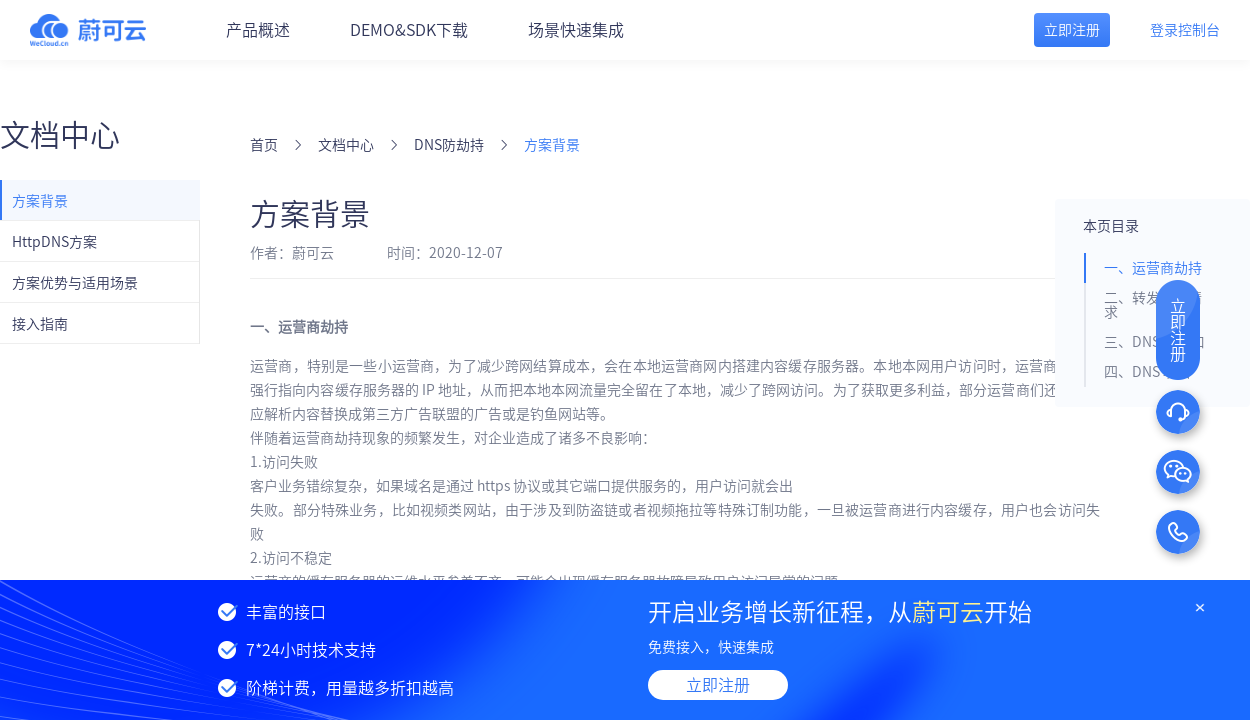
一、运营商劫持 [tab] (1153, 268)
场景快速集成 (576, 30)
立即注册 (718, 685)
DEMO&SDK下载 (409, 30)
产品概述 (258, 30)
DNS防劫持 (449, 145)
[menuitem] (100, 200)
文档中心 (346, 145)
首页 (264, 145)
